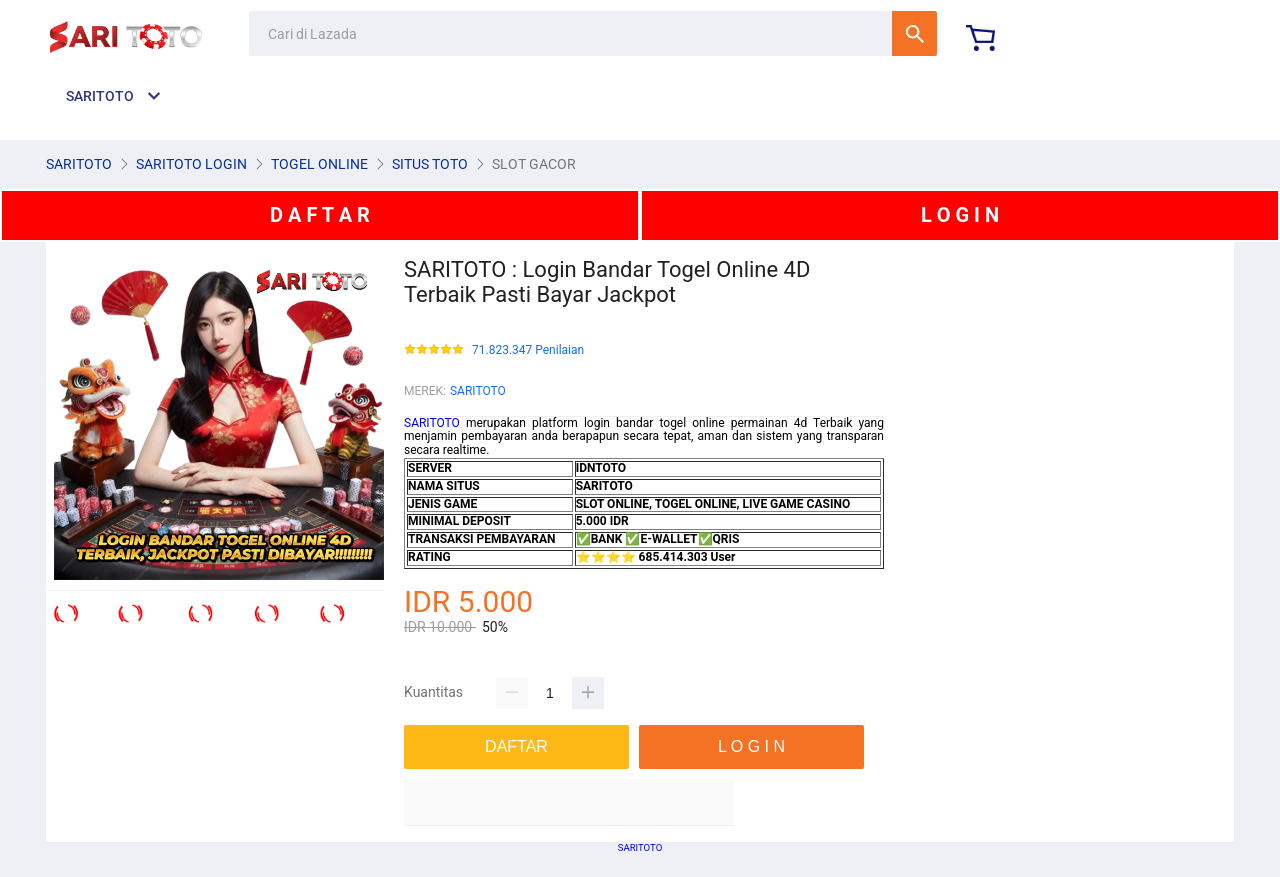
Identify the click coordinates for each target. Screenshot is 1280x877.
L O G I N (960, 215)
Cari (914, 33)
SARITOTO (478, 391)
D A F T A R (320, 215)
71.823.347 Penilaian (528, 350)
